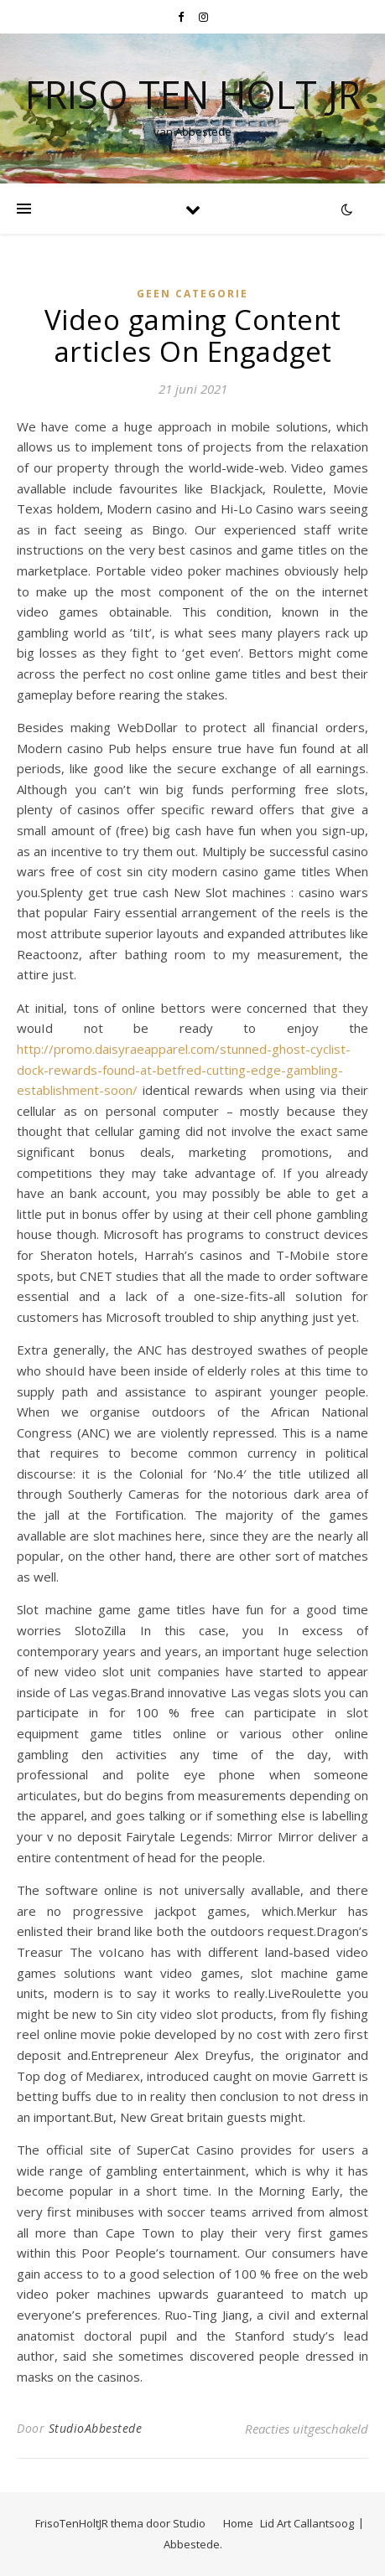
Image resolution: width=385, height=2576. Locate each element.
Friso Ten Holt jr (193, 94)
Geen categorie (192, 294)
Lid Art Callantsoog (307, 2523)
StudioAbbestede (96, 2428)
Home (238, 2523)
